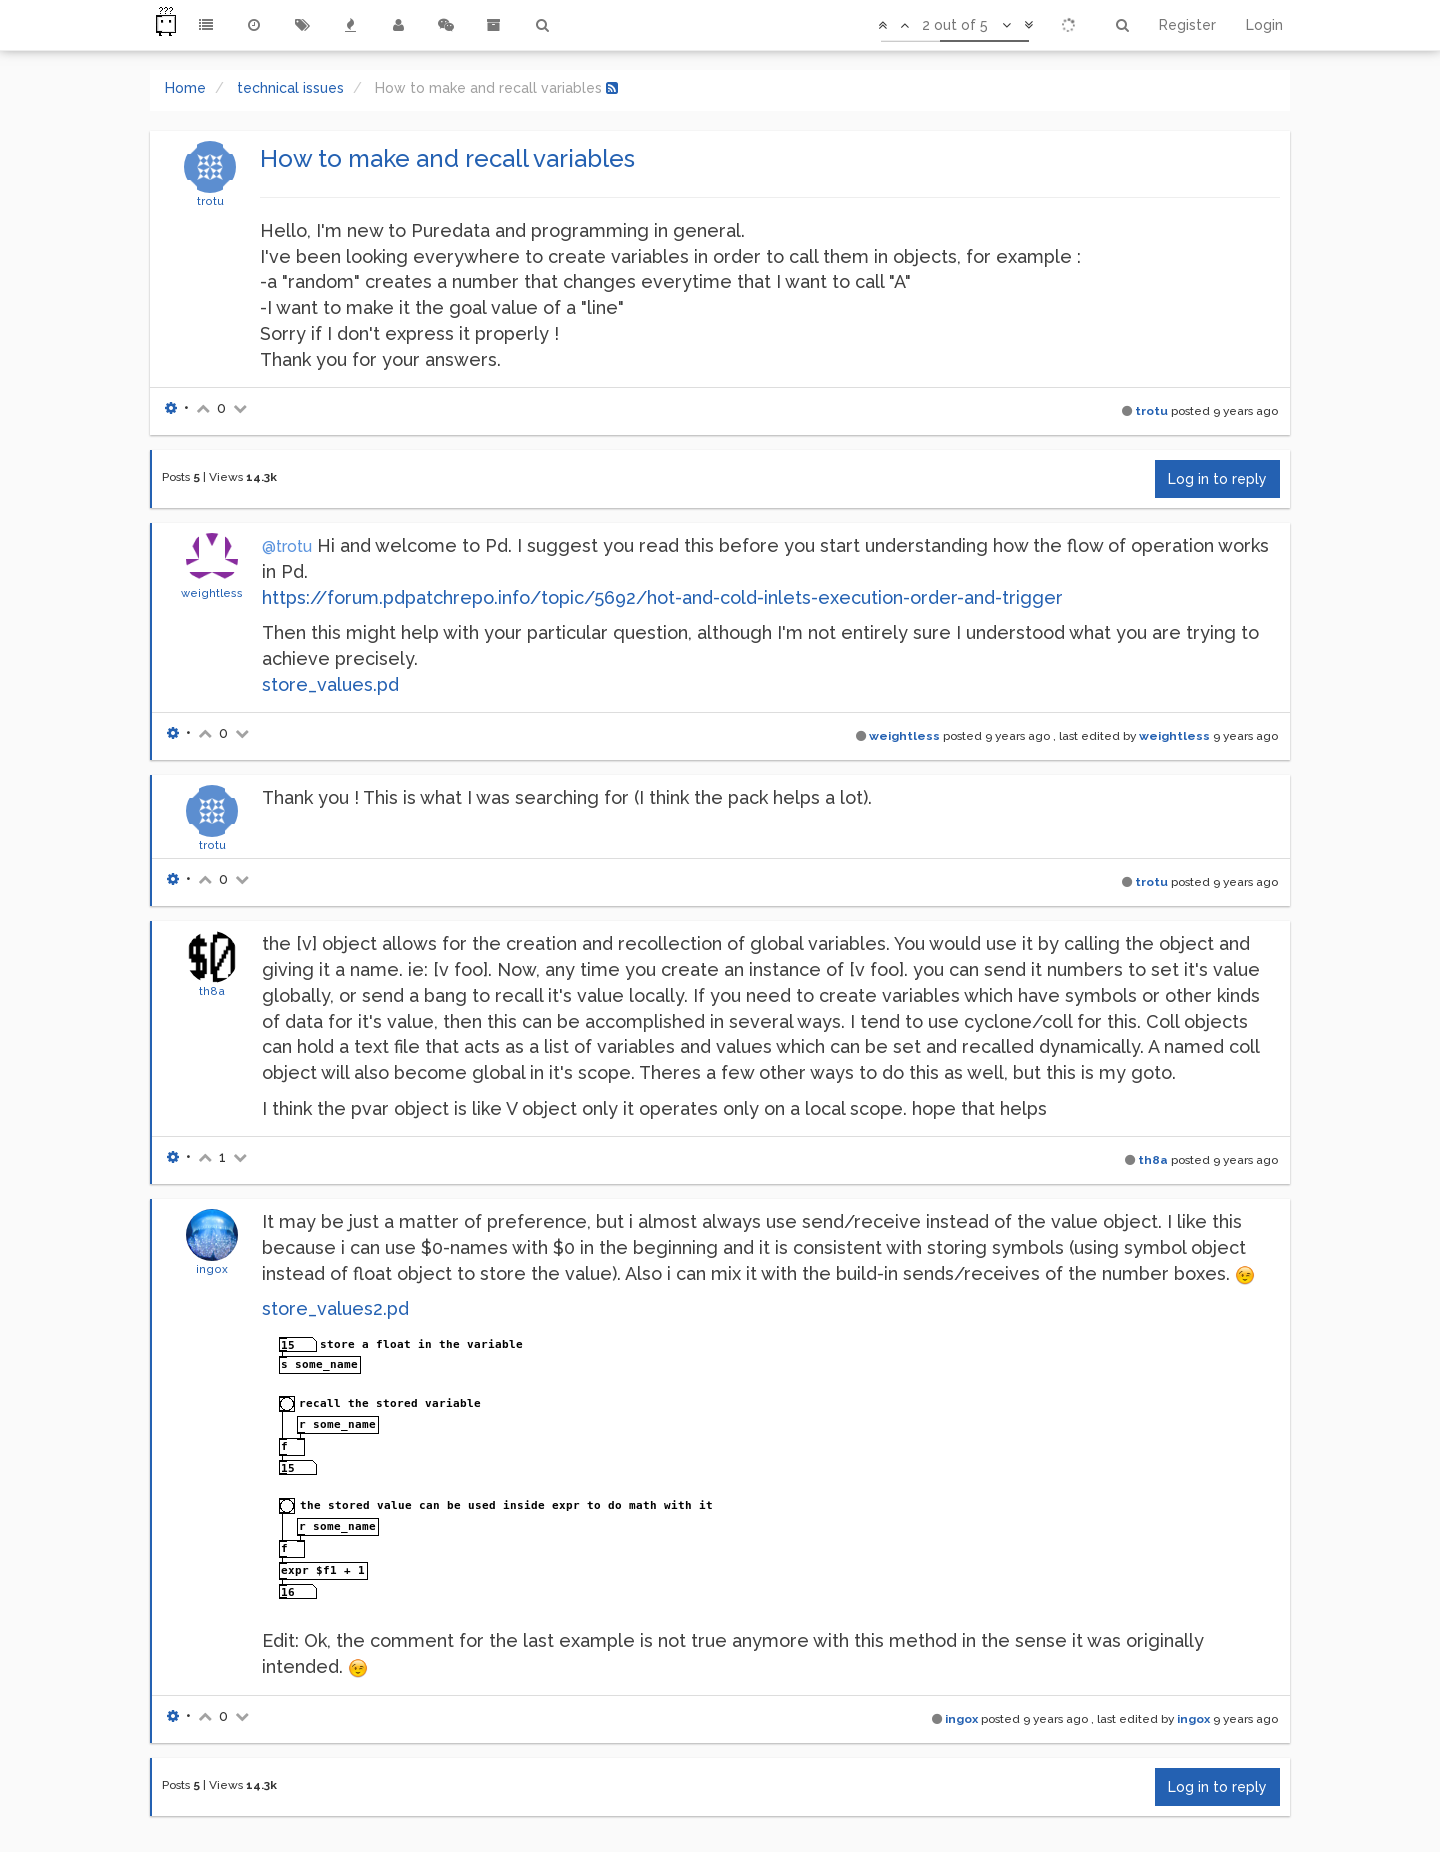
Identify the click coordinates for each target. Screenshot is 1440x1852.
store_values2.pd (335, 1308)
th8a (212, 991)
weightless (212, 593)
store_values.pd (330, 684)
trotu (210, 201)
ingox (212, 1269)
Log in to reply (1217, 479)
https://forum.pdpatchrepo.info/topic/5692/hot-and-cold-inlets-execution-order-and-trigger (662, 597)
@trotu (287, 546)
